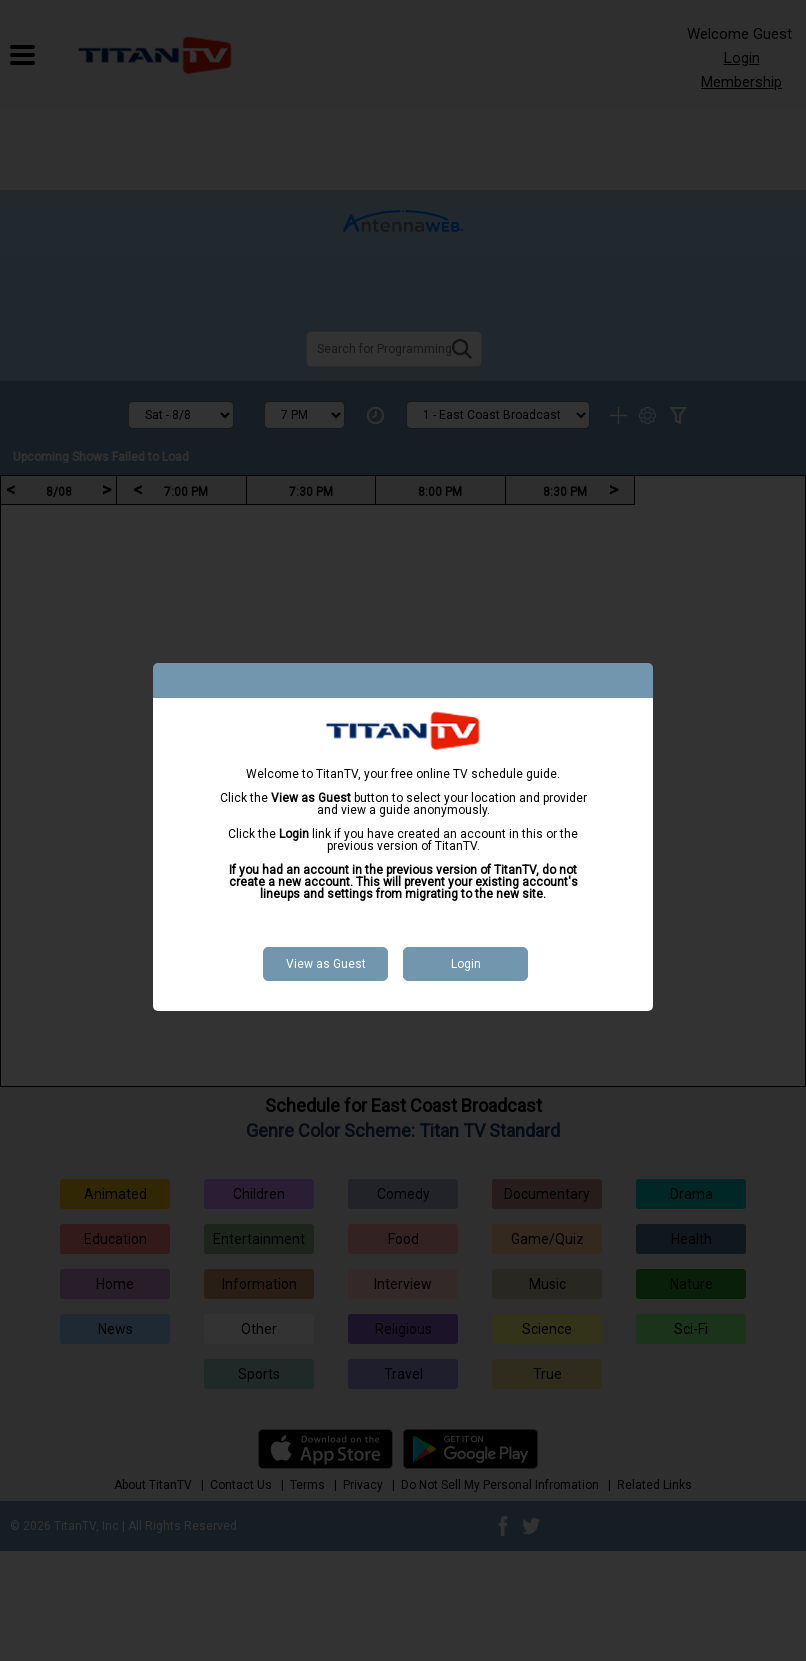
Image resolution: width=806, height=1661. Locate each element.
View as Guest (326, 964)
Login (466, 964)
